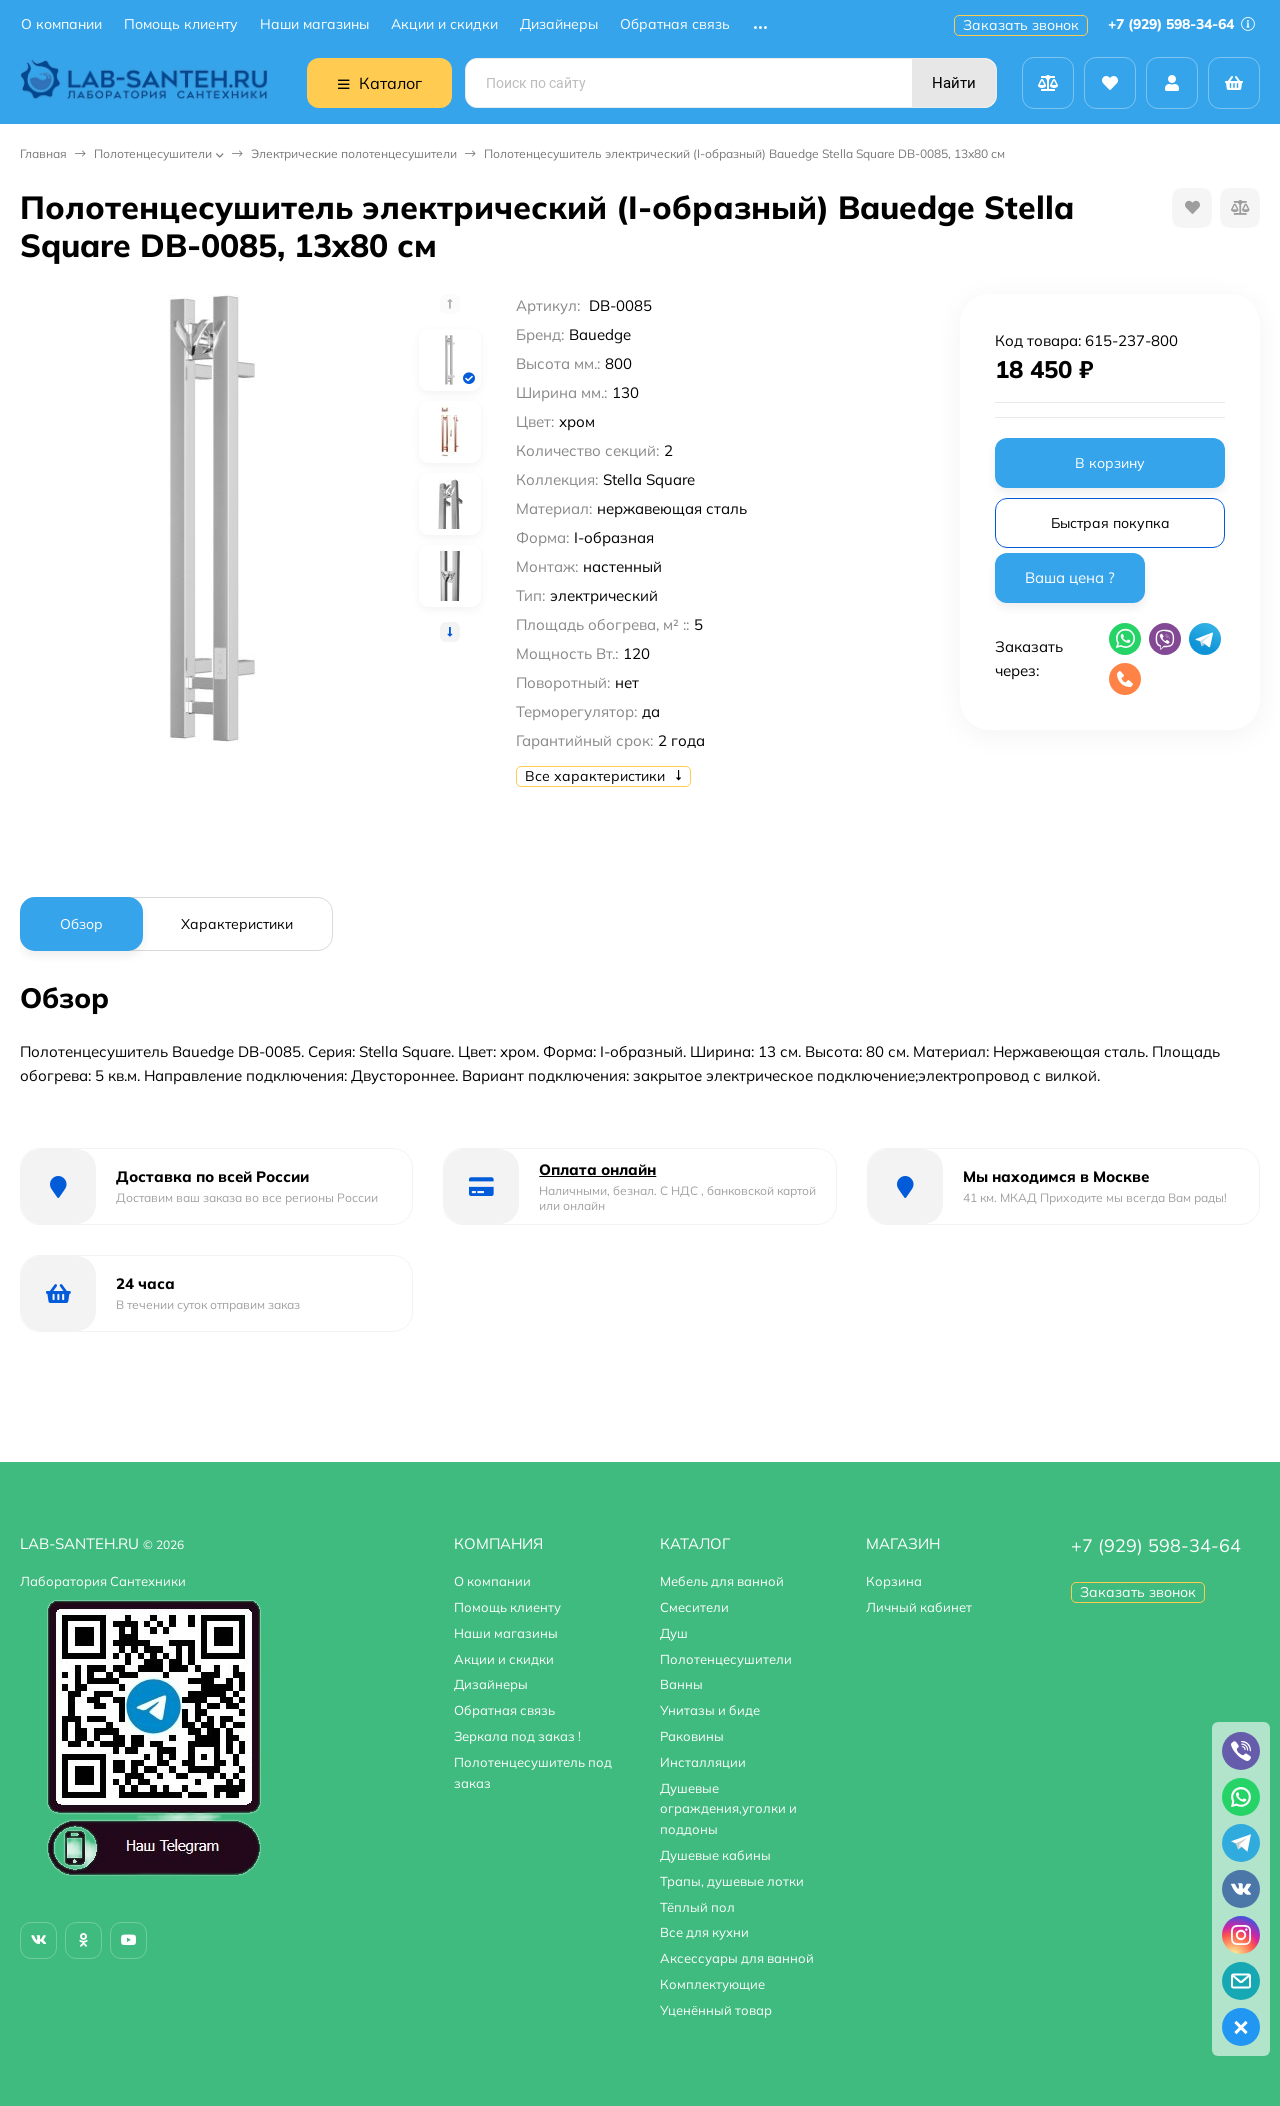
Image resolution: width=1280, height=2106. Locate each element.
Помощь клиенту (181, 24)
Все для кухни (704, 1932)
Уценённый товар (716, 2010)
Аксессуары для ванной (737, 1958)
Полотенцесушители (153, 153)
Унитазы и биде (710, 1710)
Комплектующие (712, 1984)
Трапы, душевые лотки (732, 1881)
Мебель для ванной (722, 1581)
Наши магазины (314, 24)
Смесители (694, 1607)
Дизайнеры (559, 24)
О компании (61, 24)
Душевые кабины (715, 1855)
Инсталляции (703, 1762)
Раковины (692, 1736)
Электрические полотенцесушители (354, 153)
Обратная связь (675, 24)
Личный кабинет (919, 1607)
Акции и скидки (444, 24)
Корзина (894, 1581)
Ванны (681, 1684)
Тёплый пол (697, 1907)
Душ (674, 1633)
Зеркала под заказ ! (517, 1736)
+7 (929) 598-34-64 (1181, 24)
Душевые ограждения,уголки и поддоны (728, 1809)
